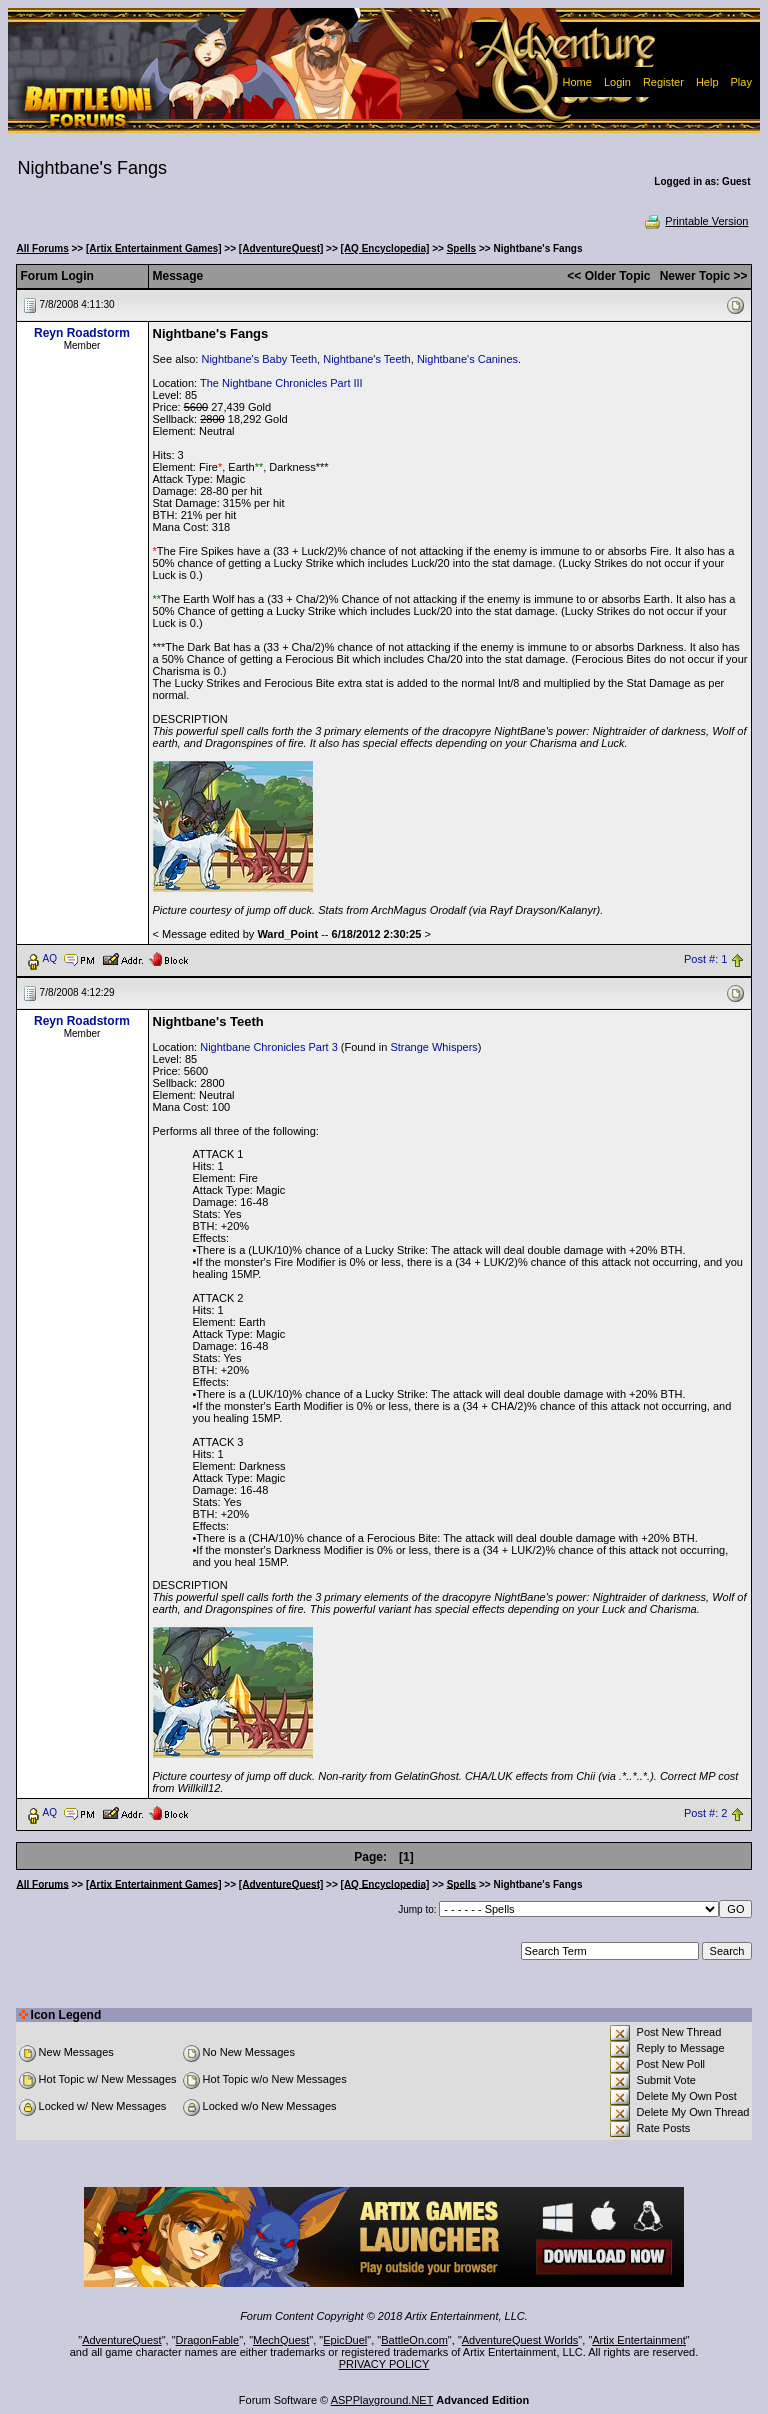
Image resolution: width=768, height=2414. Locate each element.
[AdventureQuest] (281, 248)
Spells (461, 248)
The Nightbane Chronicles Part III (281, 383)
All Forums (43, 248)
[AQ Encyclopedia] (385, 248)
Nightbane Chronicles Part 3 (269, 1047)
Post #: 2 (705, 1813)
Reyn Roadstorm (82, 333)
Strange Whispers (433, 1047)
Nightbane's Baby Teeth (259, 359)
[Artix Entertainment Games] (154, 248)
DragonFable (208, 2340)
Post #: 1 (705, 959)
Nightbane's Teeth (367, 359)
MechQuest (281, 2340)
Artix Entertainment (639, 2340)
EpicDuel (345, 2340)
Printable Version (695, 221)
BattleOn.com (414, 2340)
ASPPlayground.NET (382, 2400)
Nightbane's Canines (467, 359)
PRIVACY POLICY (384, 2364)
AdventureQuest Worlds (520, 2340)
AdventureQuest (122, 2340)
